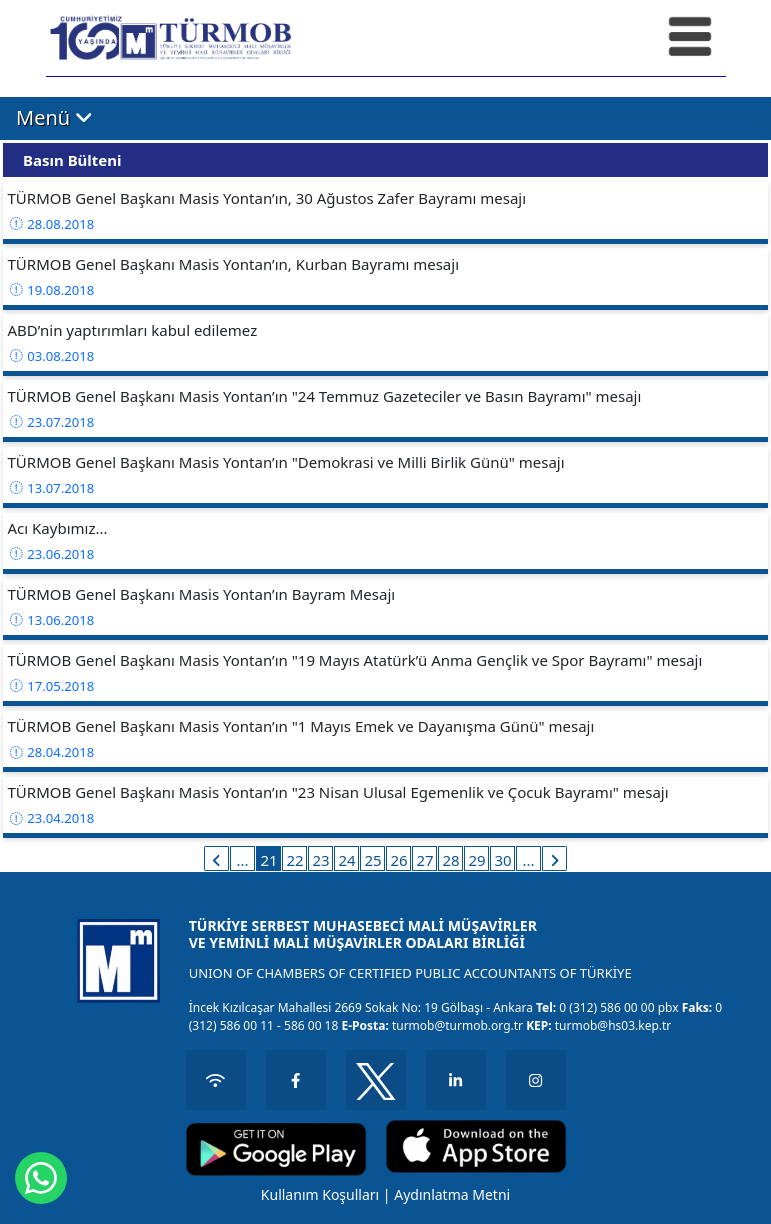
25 (372, 860)
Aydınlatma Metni (452, 1194)
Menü (54, 117)
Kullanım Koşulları (320, 1194)
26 (398, 860)
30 (502, 860)
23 (320, 860)
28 (450, 860)
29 (476, 860)
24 (346, 860)
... (242, 860)
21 (268, 860)
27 (424, 860)
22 (294, 860)
